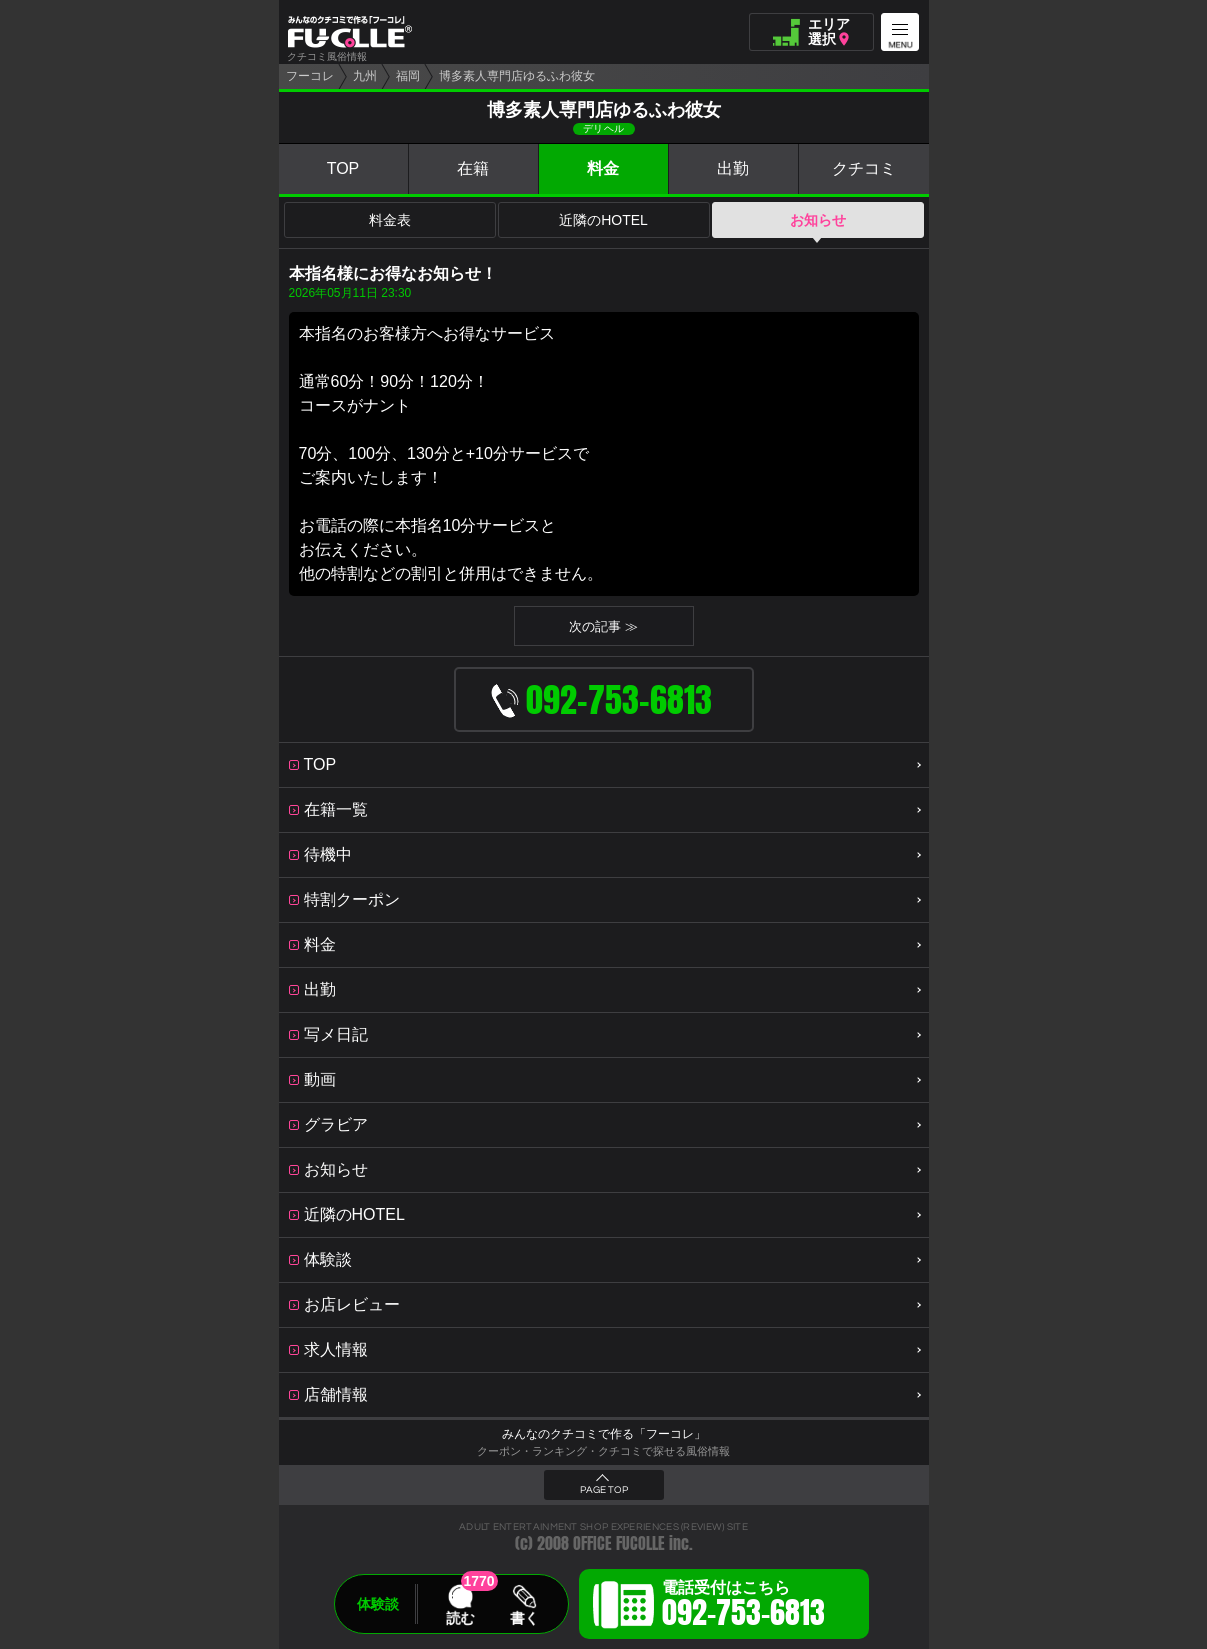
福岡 (408, 76)
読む (460, 1618)
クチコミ (864, 168)
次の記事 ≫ (603, 626)
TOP (343, 168)
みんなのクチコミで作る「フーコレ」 (604, 1434)
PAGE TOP (604, 1490)
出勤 (733, 168)
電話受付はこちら (743, 1607)
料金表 (390, 220)
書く (524, 1618)
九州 (365, 76)
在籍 (473, 168)
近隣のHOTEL (603, 220)
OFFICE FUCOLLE (619, 1543)
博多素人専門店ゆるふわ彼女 (517, 76)
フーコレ (310, 76)
